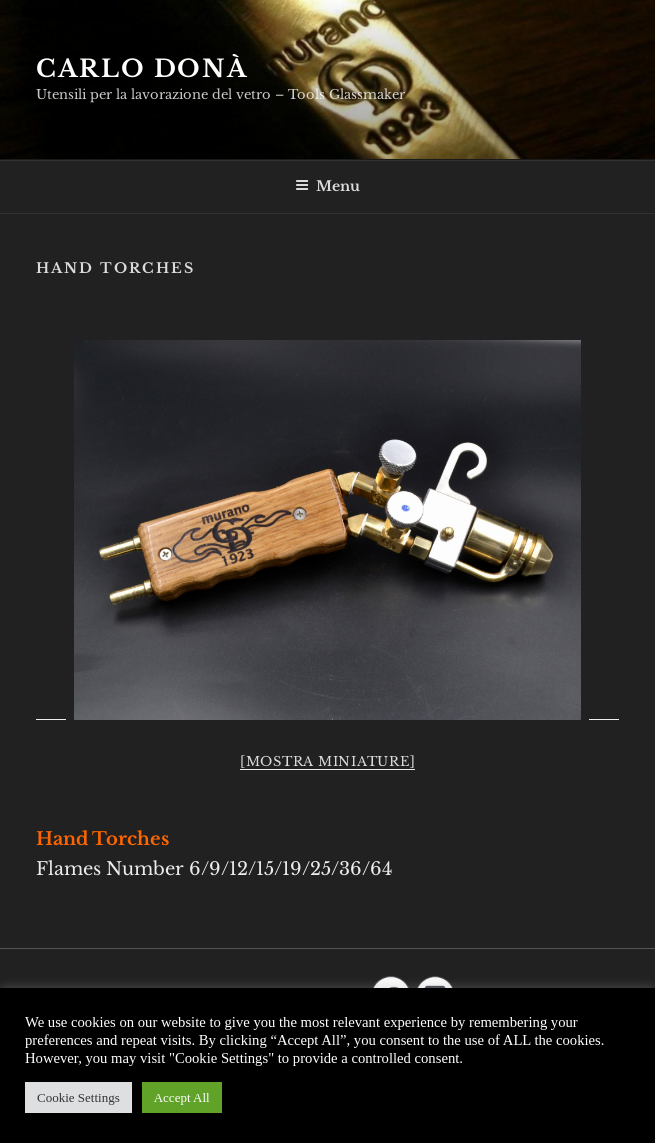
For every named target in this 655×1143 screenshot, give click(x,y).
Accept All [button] (182, 1097)
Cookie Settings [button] (78, 1097)
